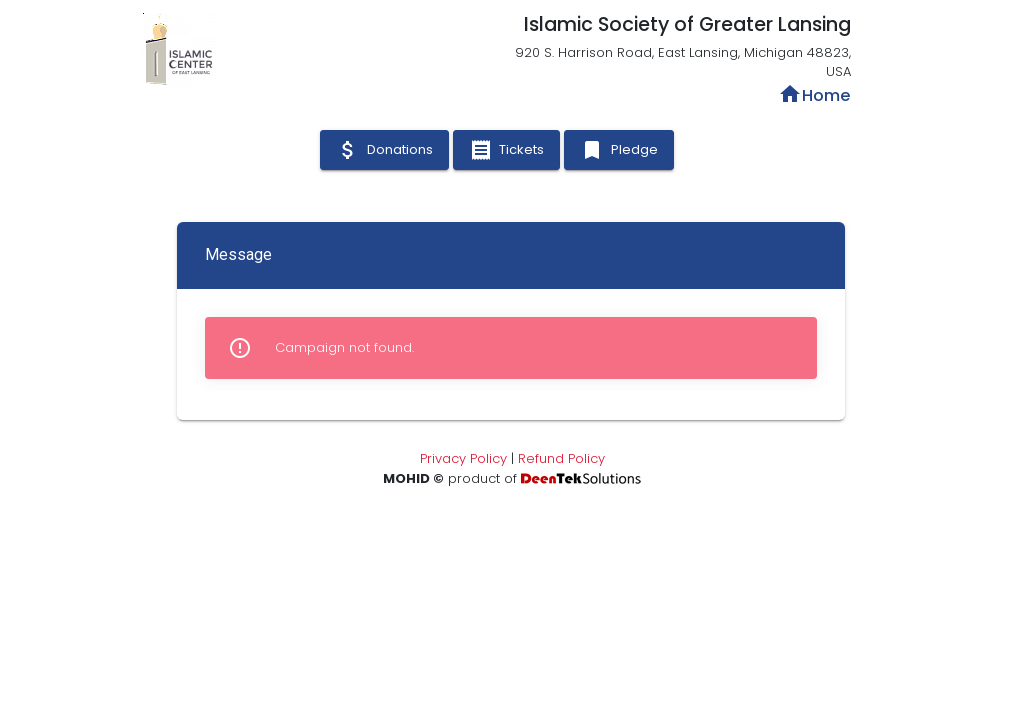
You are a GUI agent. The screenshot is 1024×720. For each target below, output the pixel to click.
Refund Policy (561, 458)
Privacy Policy (463, 458)
